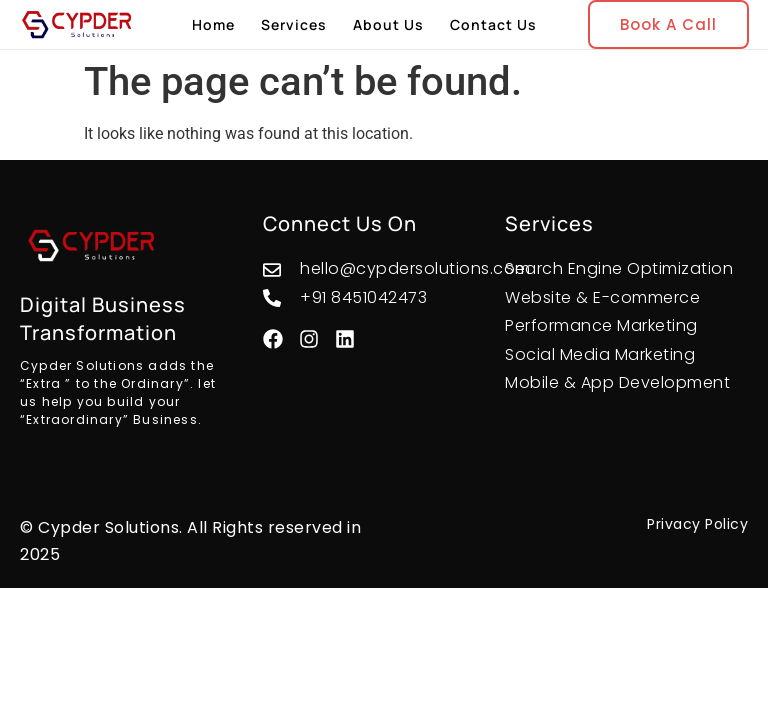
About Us (388, 24)
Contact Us (493, 24)
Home (213, 24)
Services (294, 24)
